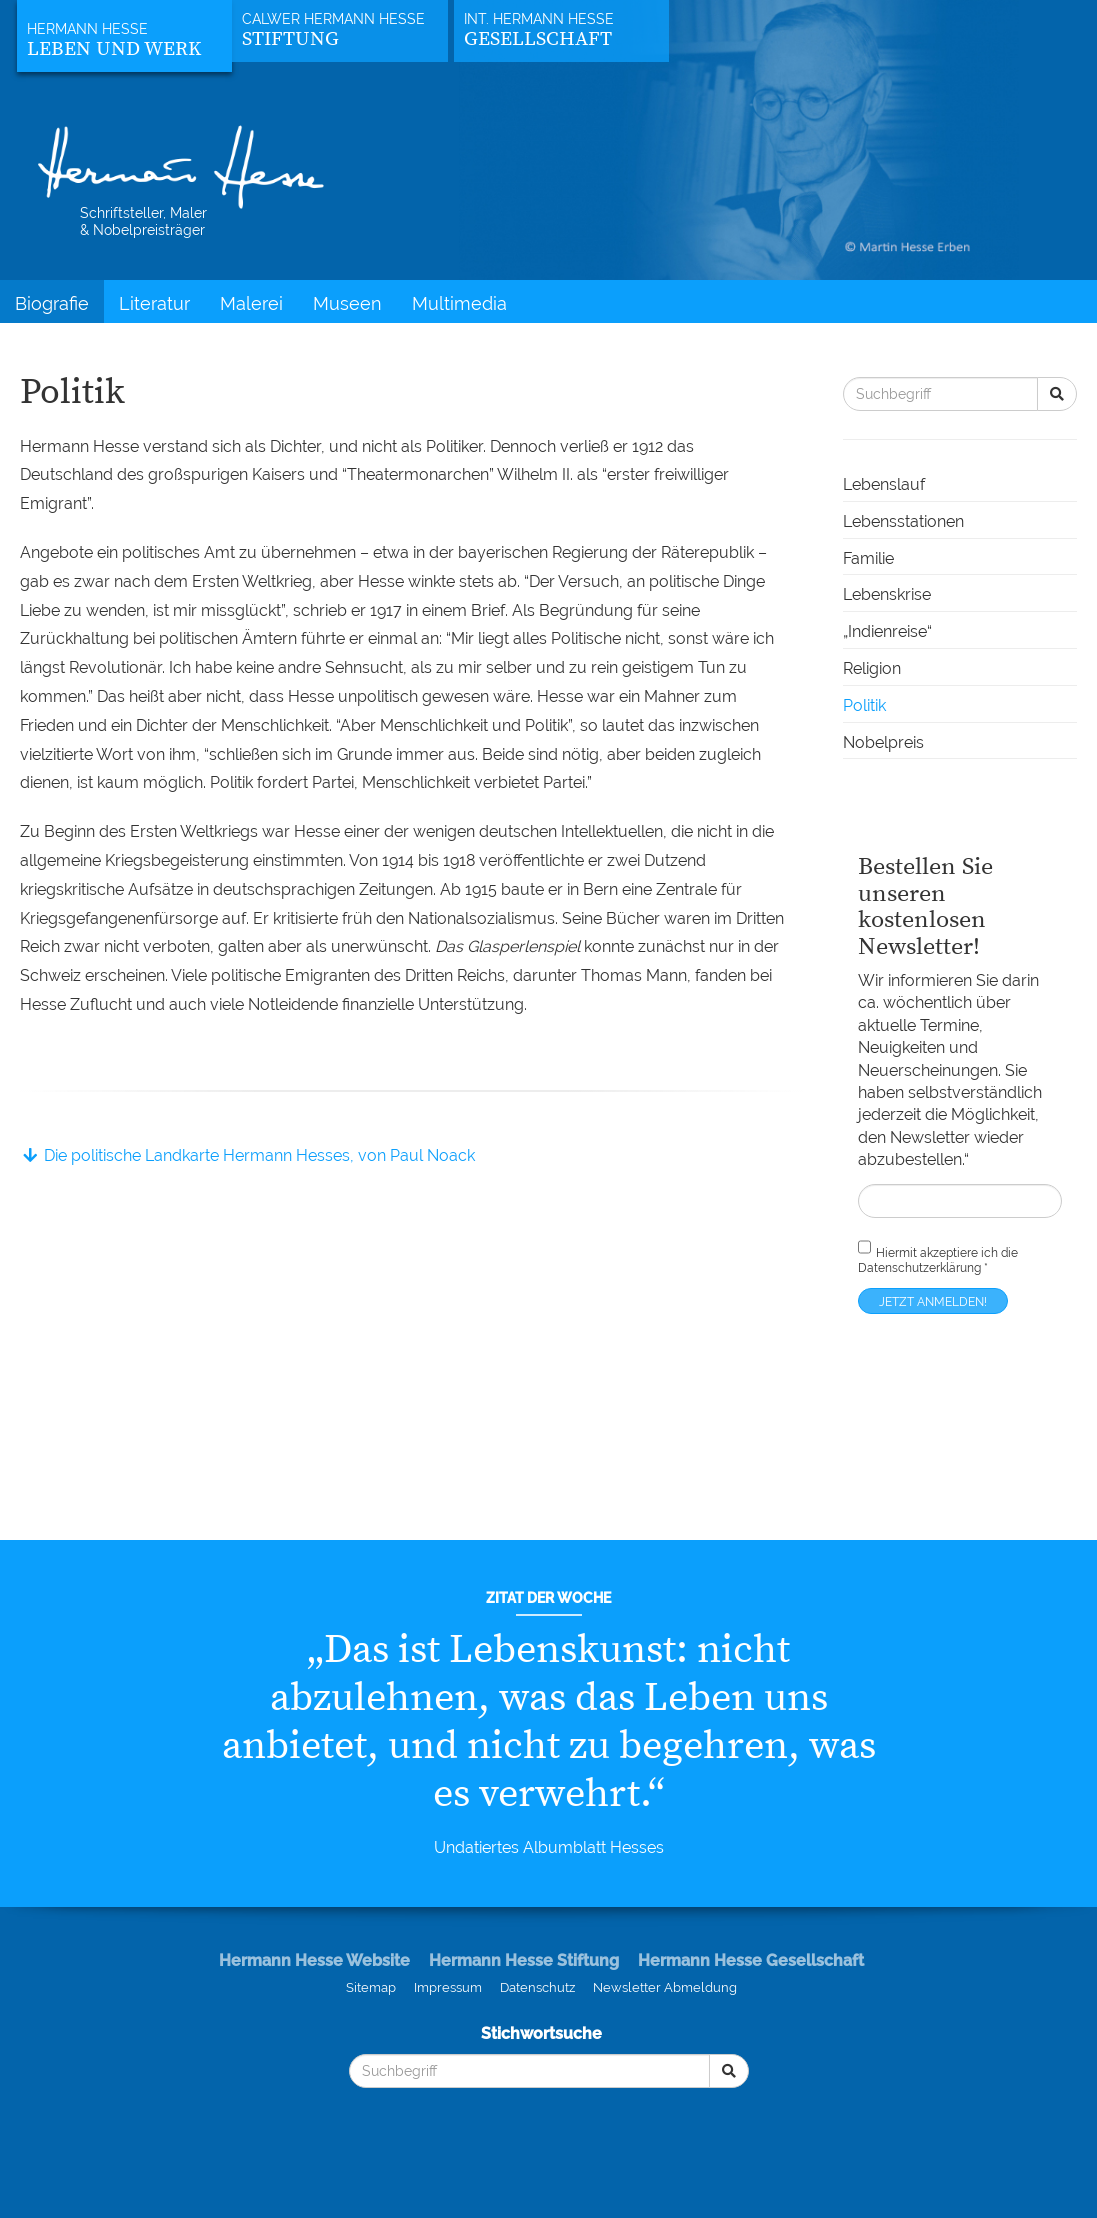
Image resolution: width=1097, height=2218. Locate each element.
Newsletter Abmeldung (665, 1987)
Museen (347, 303)
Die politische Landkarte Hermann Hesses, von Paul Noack (247, 1155)
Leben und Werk (114, 49)
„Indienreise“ (887, 631)
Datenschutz (537, 1987)
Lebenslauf (884, 484)
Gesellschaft (538, 39)
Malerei (251, 303)
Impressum (448, 1987)
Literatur (154, 303)
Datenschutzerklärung (919, 1268)
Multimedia (459, 303)
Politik (864, 705)
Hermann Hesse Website (314, 1960)
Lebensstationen (903, 521)
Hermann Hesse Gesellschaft (751, 1960)
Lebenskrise (887, 594)
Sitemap (371, 1987)
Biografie (52, 303)
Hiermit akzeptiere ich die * (938, 1255)
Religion (872, 668)
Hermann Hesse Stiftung (524, 1960)
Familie (868, 558)
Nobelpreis (883, 742)
